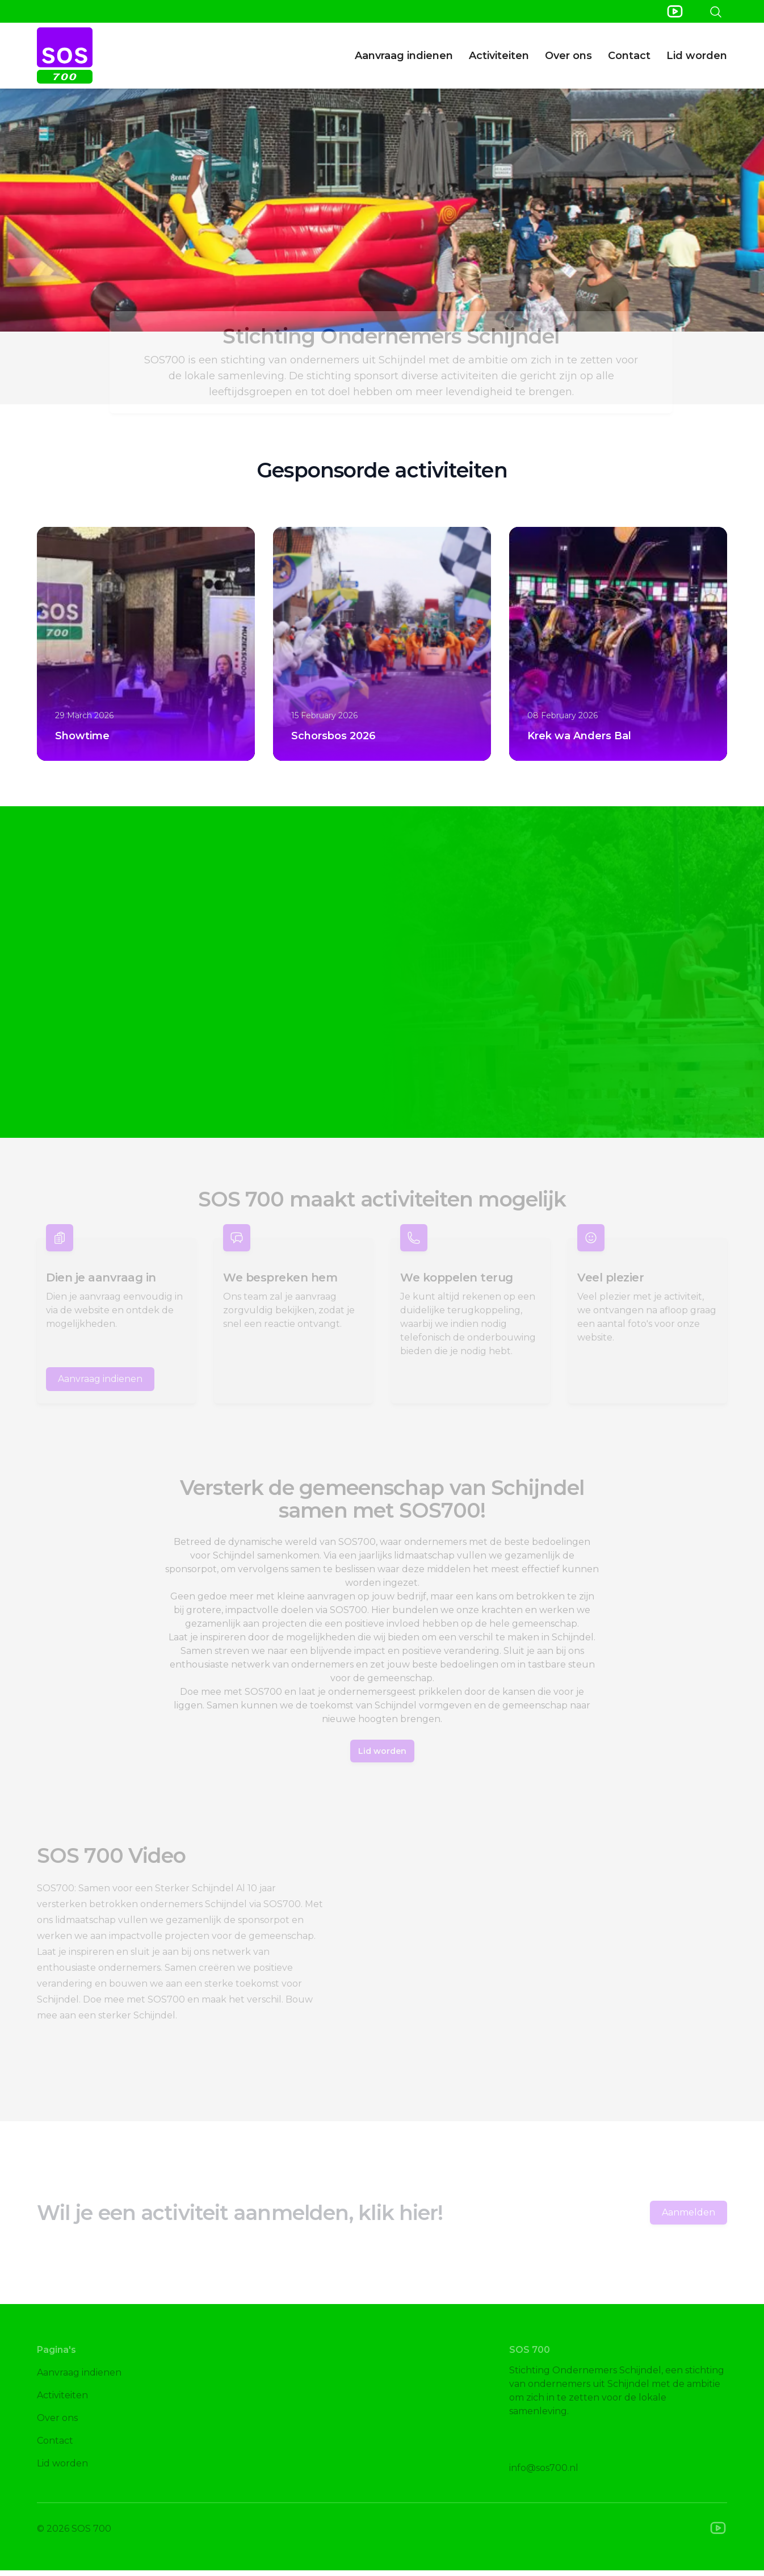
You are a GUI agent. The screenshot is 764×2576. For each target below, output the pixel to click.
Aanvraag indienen (404, 55)
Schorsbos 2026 (333, 736)
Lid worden (696, 55)
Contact (629, 55)
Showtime (82, 736)
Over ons (568, 55)
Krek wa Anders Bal (579, 736)
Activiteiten (499, 55)
